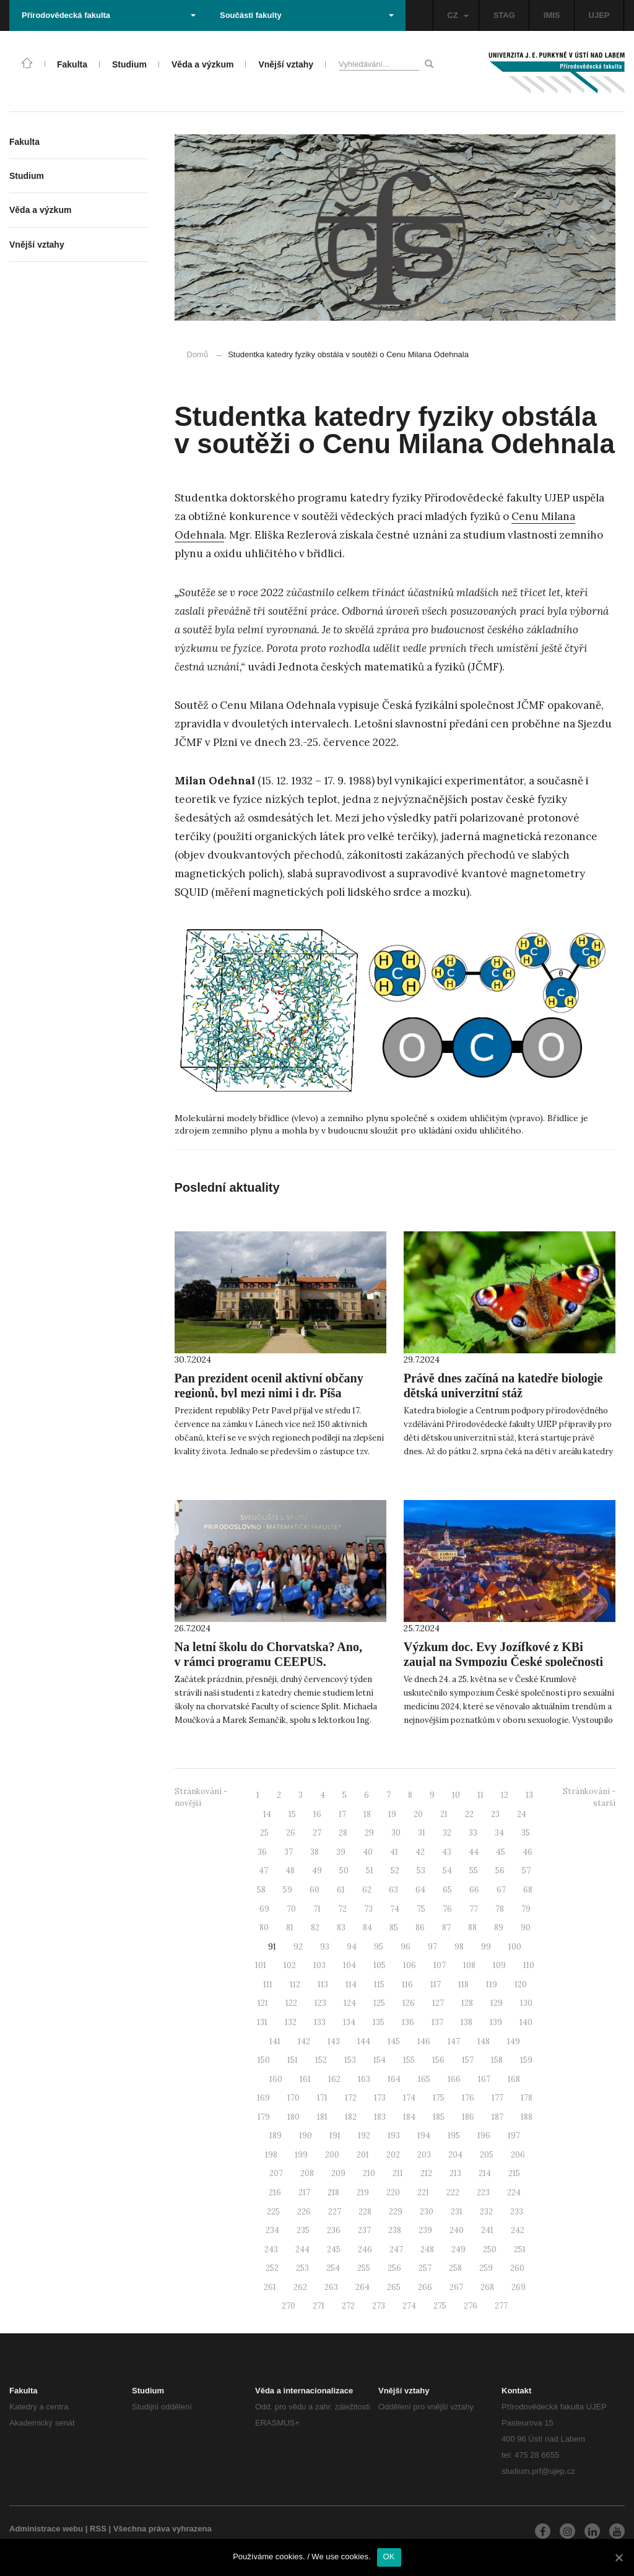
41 (394, 1852)
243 (271, 2249)
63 (393, 1889)
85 (393, 1927)
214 (485, 2173)
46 (527, 1852)
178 (526, 2097)
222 (452, 2192)
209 (338, 2173)
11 (480, 1795)
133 (320, 2022)
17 (342, 1814)
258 (455, 2268)
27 (317, 1833)
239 (425, 2230)
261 (270, 2287)
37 (288, 1852)
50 (344, 1870)
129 (496, 2003)
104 (349, 1965)
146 (423, 2041)
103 (319, 1965)
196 (483, 2135)
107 (439, 1965)
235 (303, 2230)
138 (466, 2022)
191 (335, 2135)
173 (380, 2097)
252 (272, 2268)
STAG (504, 15)
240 (456, 2230)
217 (304, 2192)
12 (504, 1795)
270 (288, 2306)
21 (444, 1814)
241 (487, 2230)
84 (367, 1927)
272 (348, 2306)
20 (418, 1814)
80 (264, 1927)
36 (262, 1852)
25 (264, 1833)
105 (379, 1965)
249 (458, 2249)
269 (518, 2287)
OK (389, 2556)
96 (405, 1946)
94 (352, 1946)
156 (438, 2060)
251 (520, 2249)
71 (317, 1909)
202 (393, 2154)
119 (491, 1984)
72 (342, 1909)
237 (364, 2230)
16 (317, 1814)
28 (343, 1833)
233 (516, 2211)
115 (379, 1984)
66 (474, 1889)
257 (425, 2268)
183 (380, 2117)
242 (517, 2230)
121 (263, 2003)
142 (304, 2041)
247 (396, 2249)
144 (363, 2041)
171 (322, 2097)
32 (447, 1833)
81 (289, 1927)
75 (421, 1909)
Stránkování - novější (201, 1797)
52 (395, 1870)
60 (314, 1889)
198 (271, 2154)
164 (394, 2079)
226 (304, 2211)
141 (274, 2041)
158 (497, 2060)
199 (301, 2154)
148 (483, 2041)
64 (420, 1889)
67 (501, 1889)
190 (305, 2135)
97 (432, 1946)
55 (473, 1870)
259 (486, 2268)
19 (392, 1814)
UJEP (599, 15)
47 (263, 1870)
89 (498, 1927)
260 (517, 2268)
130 (526, 2003)
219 (363, 2192)
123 (320, 2003)
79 (526, 1909)
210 (369, 2173)
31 (421, 1833)
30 (396, 1833)
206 (518, 2154)
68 (527, 1889)
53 (421, 1870)
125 (379, 2003)
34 (499, 1833)
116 (407, 1984)
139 (496, 2022)
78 (499, 1909)
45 (500, 1852)
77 (473, 1909)
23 (495, 1814)
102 (290, 1965)
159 (526, 2060)
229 (395, 2211)
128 (467, 2003)
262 (300, 2287)
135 (378, 2022)
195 (454, 2135)
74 (394, 1909)
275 (439, 2306)
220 (393, 2192)
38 (314, 1852)
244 (302, 2249)
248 (427, 2249)
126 (408, 2003)
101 (260, 1965)
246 (365, 2249)
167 (484, 2079)
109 (499, 1965)
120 (521, 1984)
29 (369, 1833)
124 (350, 2003)
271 (318, 2306)
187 (497, 2117)
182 (351, 2117)
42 (420, 1852)
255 (363, 2268)
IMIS (552, 15)
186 (468, 2117)
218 (333, 2192)
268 (487, 2287)
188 (526, 2117)
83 (341, 1927)
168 (514, 2079)
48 (290, 1870)
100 (514, 1946)
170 (293, 2097)
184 (409, 2117)
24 (521, 1814)
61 (341, 1889)
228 (364, 2211)
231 (456, 2211)
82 (315, 1927)
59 (287, 1889)
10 (456, 1795)
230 (426, 2211)
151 (292, 2060)
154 (379, 2060)
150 (264, 2060)
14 (267, 1814)
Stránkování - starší (589, 1797)
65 (447, 1889)
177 (497, 2097)
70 (291, 1909)
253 (302, 2268)
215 (514, 2173)
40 (368, 1852)
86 (420, 1927)
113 (323, 1984)
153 (350, 2060)
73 (368, 1909)
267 (456, 2287)
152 (321, 2060)
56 (500, 1870)
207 (276, 2173)
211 (398, 2173)
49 (317, 1870)
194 (423, 2135)
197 (514, 2135)
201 (363, 2154)
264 (362, 2287)
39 (340, 1852)
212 (426, 2173)
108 (469, 1965)
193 (394, 2135)
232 (486, 2211)
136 (408, 2022)
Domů (198, 354)
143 (334, 2041)
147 (454, 2041)
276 (470, 2306)
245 (334, 2249)
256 (394, 2268)
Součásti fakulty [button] (307, 15)
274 (409, 2306)
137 (437, 2022)
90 (526, 1927)
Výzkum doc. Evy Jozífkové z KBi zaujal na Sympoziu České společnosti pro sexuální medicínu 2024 (503, 1661)
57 (526, 1870)
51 (369, 1870)
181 (322, 2117)
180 (293, 2117)
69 (264, 1909)
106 (409, 1965)
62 (366, 1889)
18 (367, 1814)
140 (525, 2022)
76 (447, 1909)
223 (483, 2192)
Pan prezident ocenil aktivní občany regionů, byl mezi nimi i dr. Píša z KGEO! (269, 1393)
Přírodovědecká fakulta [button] (109, 15)
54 (447, 1870)
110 (528, 1965)
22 (469, 1814)
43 (446, 1852)
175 (439, 2097)
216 (275, 2192)
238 (394, 2230)
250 (490, 2249)
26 (290, 1833)
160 (275, 2079)
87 (446, 1927)
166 (454, 2079)
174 (409, 2097)
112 (295, 1984)
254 (333, 2268)
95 (378, 1946)
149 (513, 2041)
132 (291, 2022)
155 (409, 2060)
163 (364, 2079)
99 (486, 1946)
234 (272, 2230)
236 (334, 2230)
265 (394, 2287)
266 (425, 2287)
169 (263, 2097)
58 (261, 1889)
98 (459, 1946)
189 (275, 2135)
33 (473, 1833)
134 (349, 2022)
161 (305, 2079)
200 (332, 2154)
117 (435, 1984)
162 (334, 2079)
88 (472, 1927)
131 (262, 2022)
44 (474, 1852)
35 (525, 1833)
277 (501, 2306)
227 (334, 2211)
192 (364, 2135)
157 (468, 2060)
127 (438, 2003)
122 (291, 2003)
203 (424, 2154)
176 (468, 2097)
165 (424, 2079)
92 (298, 1946)
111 (267, 1984)
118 (463, 1984)
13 (529, 1795)
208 (307, 2173)
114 (351, 1984)
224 (514, 2192)
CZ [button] (457, 15)
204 (455, 2154)
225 (273, 2211)
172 (351, 2097)
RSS (98, 2528)
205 (486, 2154)
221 (423, 2192)
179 (264, 2117)
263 (331, 2287)
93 (324, 1946)
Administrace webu (46, 2528)
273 (378, 2306)
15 (292, 1814)
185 (439, 2117)
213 (455, 2173)
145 (394, 2041)
